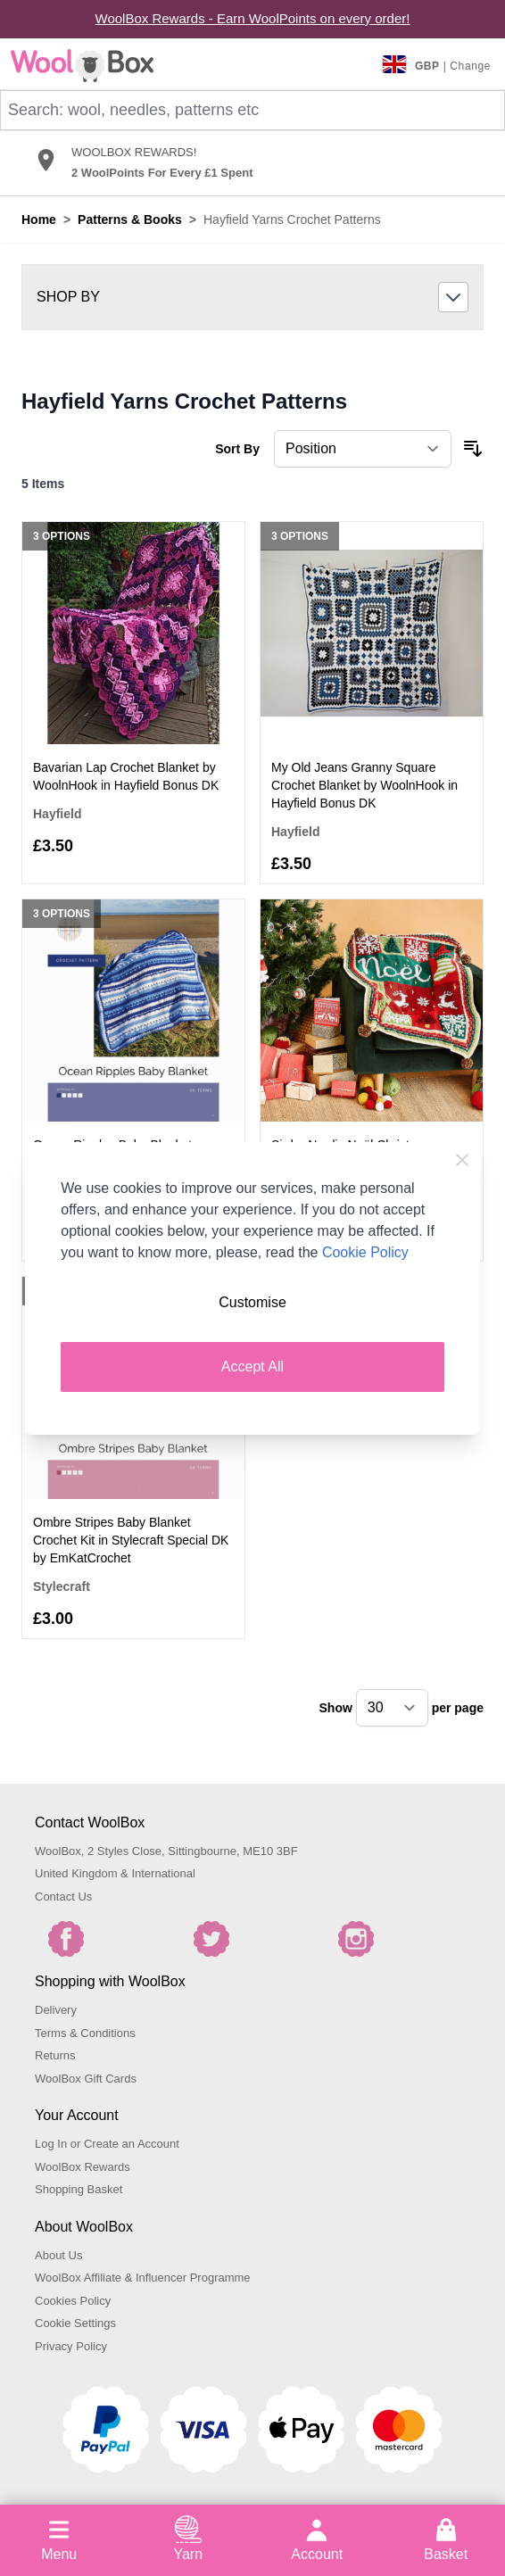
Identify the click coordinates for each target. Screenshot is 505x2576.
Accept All (252, 1366)
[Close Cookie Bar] (462, 1160)
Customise (252, 1302)
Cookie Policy (365, 1252)
